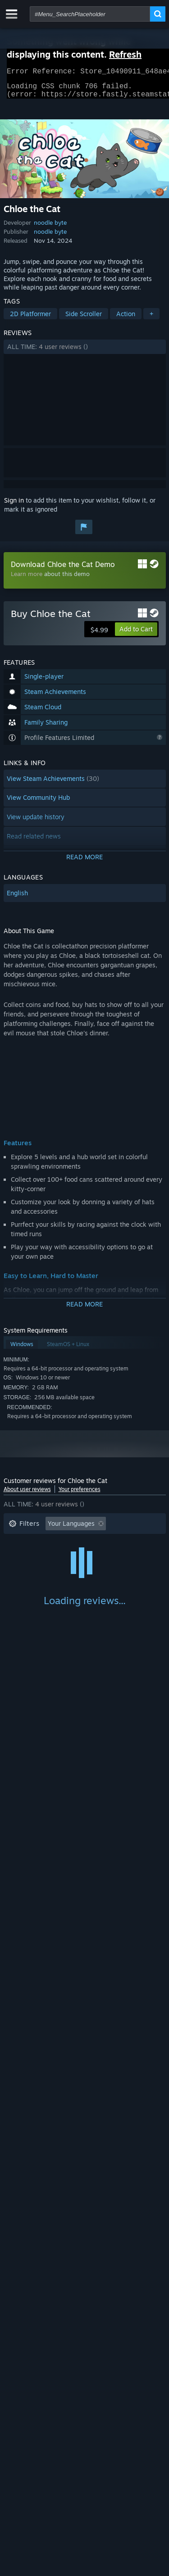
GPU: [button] (120, 1570)
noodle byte (50, 227)
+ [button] (151, 319)
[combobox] (90, 14)
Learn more (26, 579)
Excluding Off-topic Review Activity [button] (61, 1543)
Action (125, 319)
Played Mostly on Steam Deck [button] (98, 1556)
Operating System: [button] (36, 1570)
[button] (85, 352)
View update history (35, 822)
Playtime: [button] (23, 1556)
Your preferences (79, 1494)
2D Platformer (30, 319)
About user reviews (27, 1494)
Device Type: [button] (27, 1583)
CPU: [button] (88, 1570)
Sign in (14, 505)
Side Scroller (83, 319)
